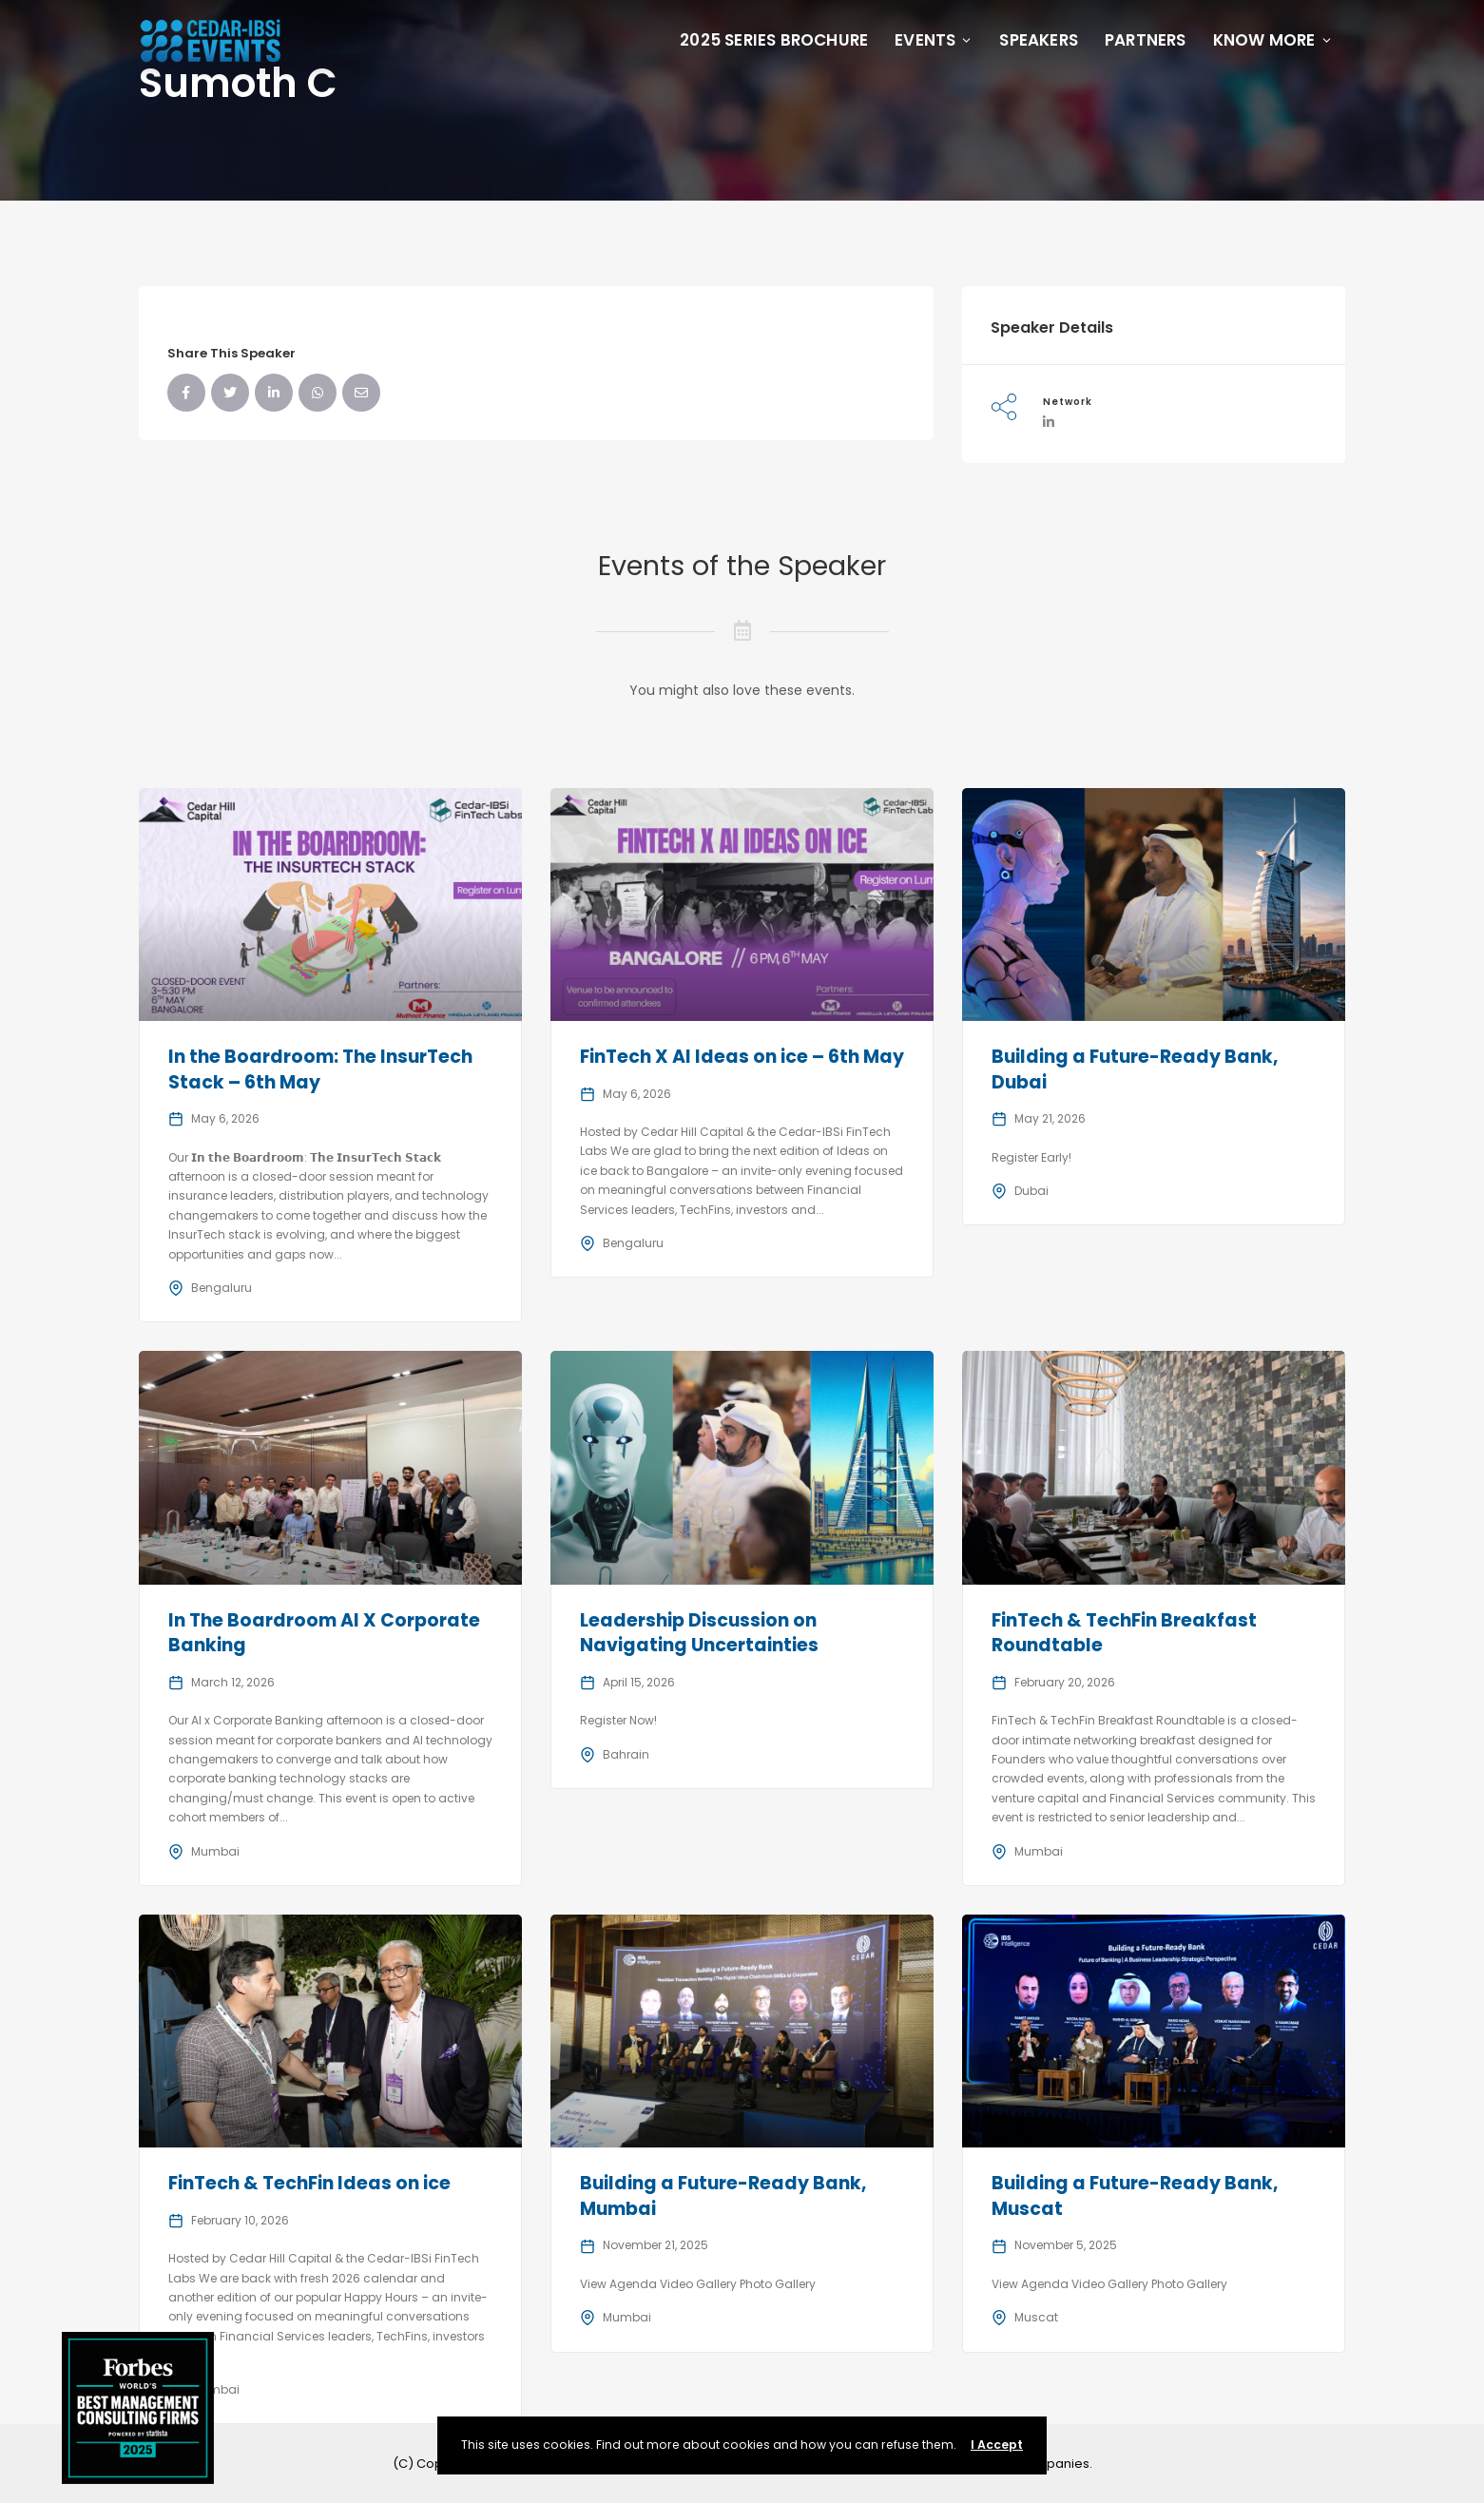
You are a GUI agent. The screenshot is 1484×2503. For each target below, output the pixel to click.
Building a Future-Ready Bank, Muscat (1135, 2196)
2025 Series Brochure (774, 40)
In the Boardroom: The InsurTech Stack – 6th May (320, 1069)
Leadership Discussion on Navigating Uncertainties (699, 1633)
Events (934, 40)
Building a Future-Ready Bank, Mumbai (723, 2196)
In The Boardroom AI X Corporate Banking (324, 1633)
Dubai (1031, 1191)
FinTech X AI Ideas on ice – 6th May (742, 1056)
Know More (1273, 40)
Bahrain (626, 1754)
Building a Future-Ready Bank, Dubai (1135, 1069)
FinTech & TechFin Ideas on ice (309, 2183)
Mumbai (215, 1851)
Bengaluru (221, 1288)
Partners (1145, 40)
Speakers (1038, 40)
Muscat (1036, 2317)
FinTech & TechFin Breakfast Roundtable (1124, 1633)
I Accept (997, 2444)
